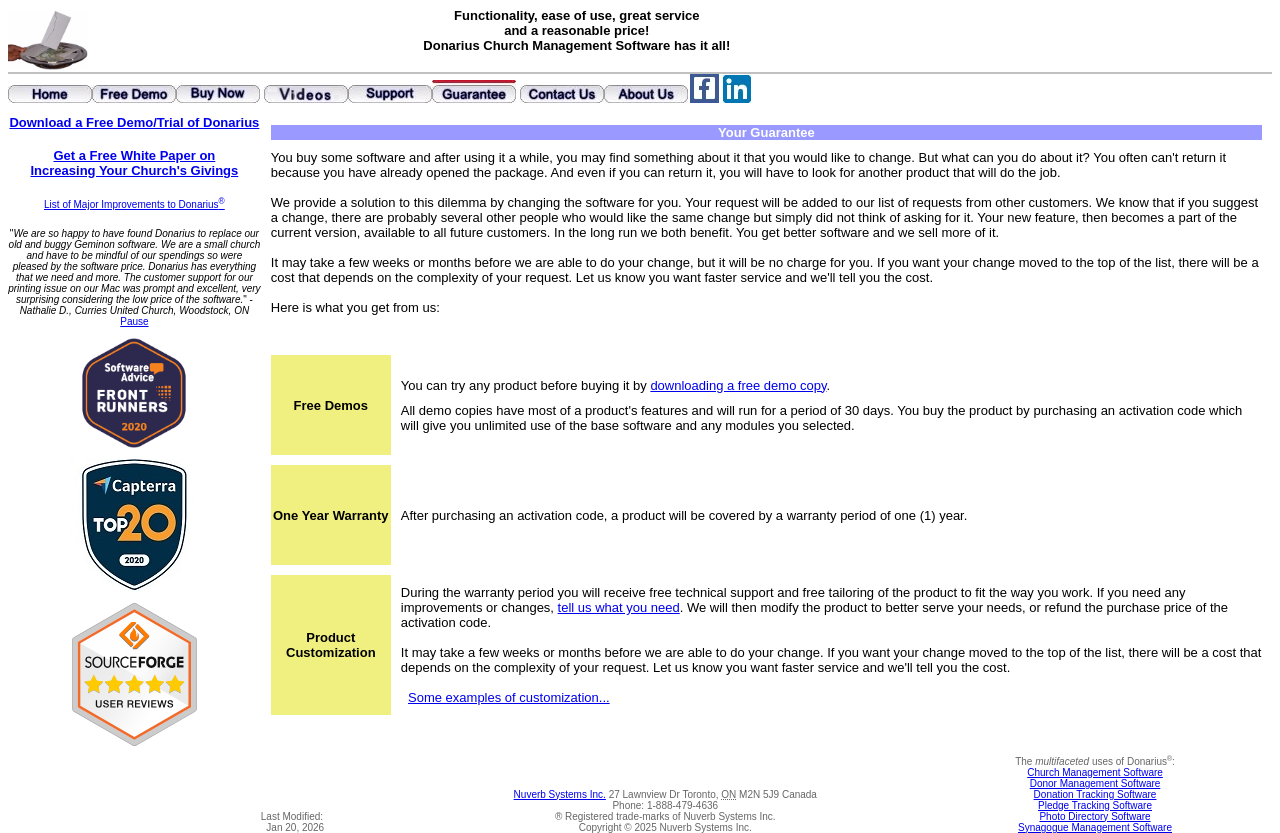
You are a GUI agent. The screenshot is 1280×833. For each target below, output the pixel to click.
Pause (134, 321)
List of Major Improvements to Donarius (134, 204)
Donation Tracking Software (1095, 794)
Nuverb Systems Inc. (560, 794)
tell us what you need (619, 607)
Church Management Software (1095, 772)
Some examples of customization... (509, 697)
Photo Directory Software (1094, 816)
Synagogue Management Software (1095, 827)
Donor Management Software (1095, 783)
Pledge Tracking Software (1095, 805)
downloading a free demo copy (738, 385)
